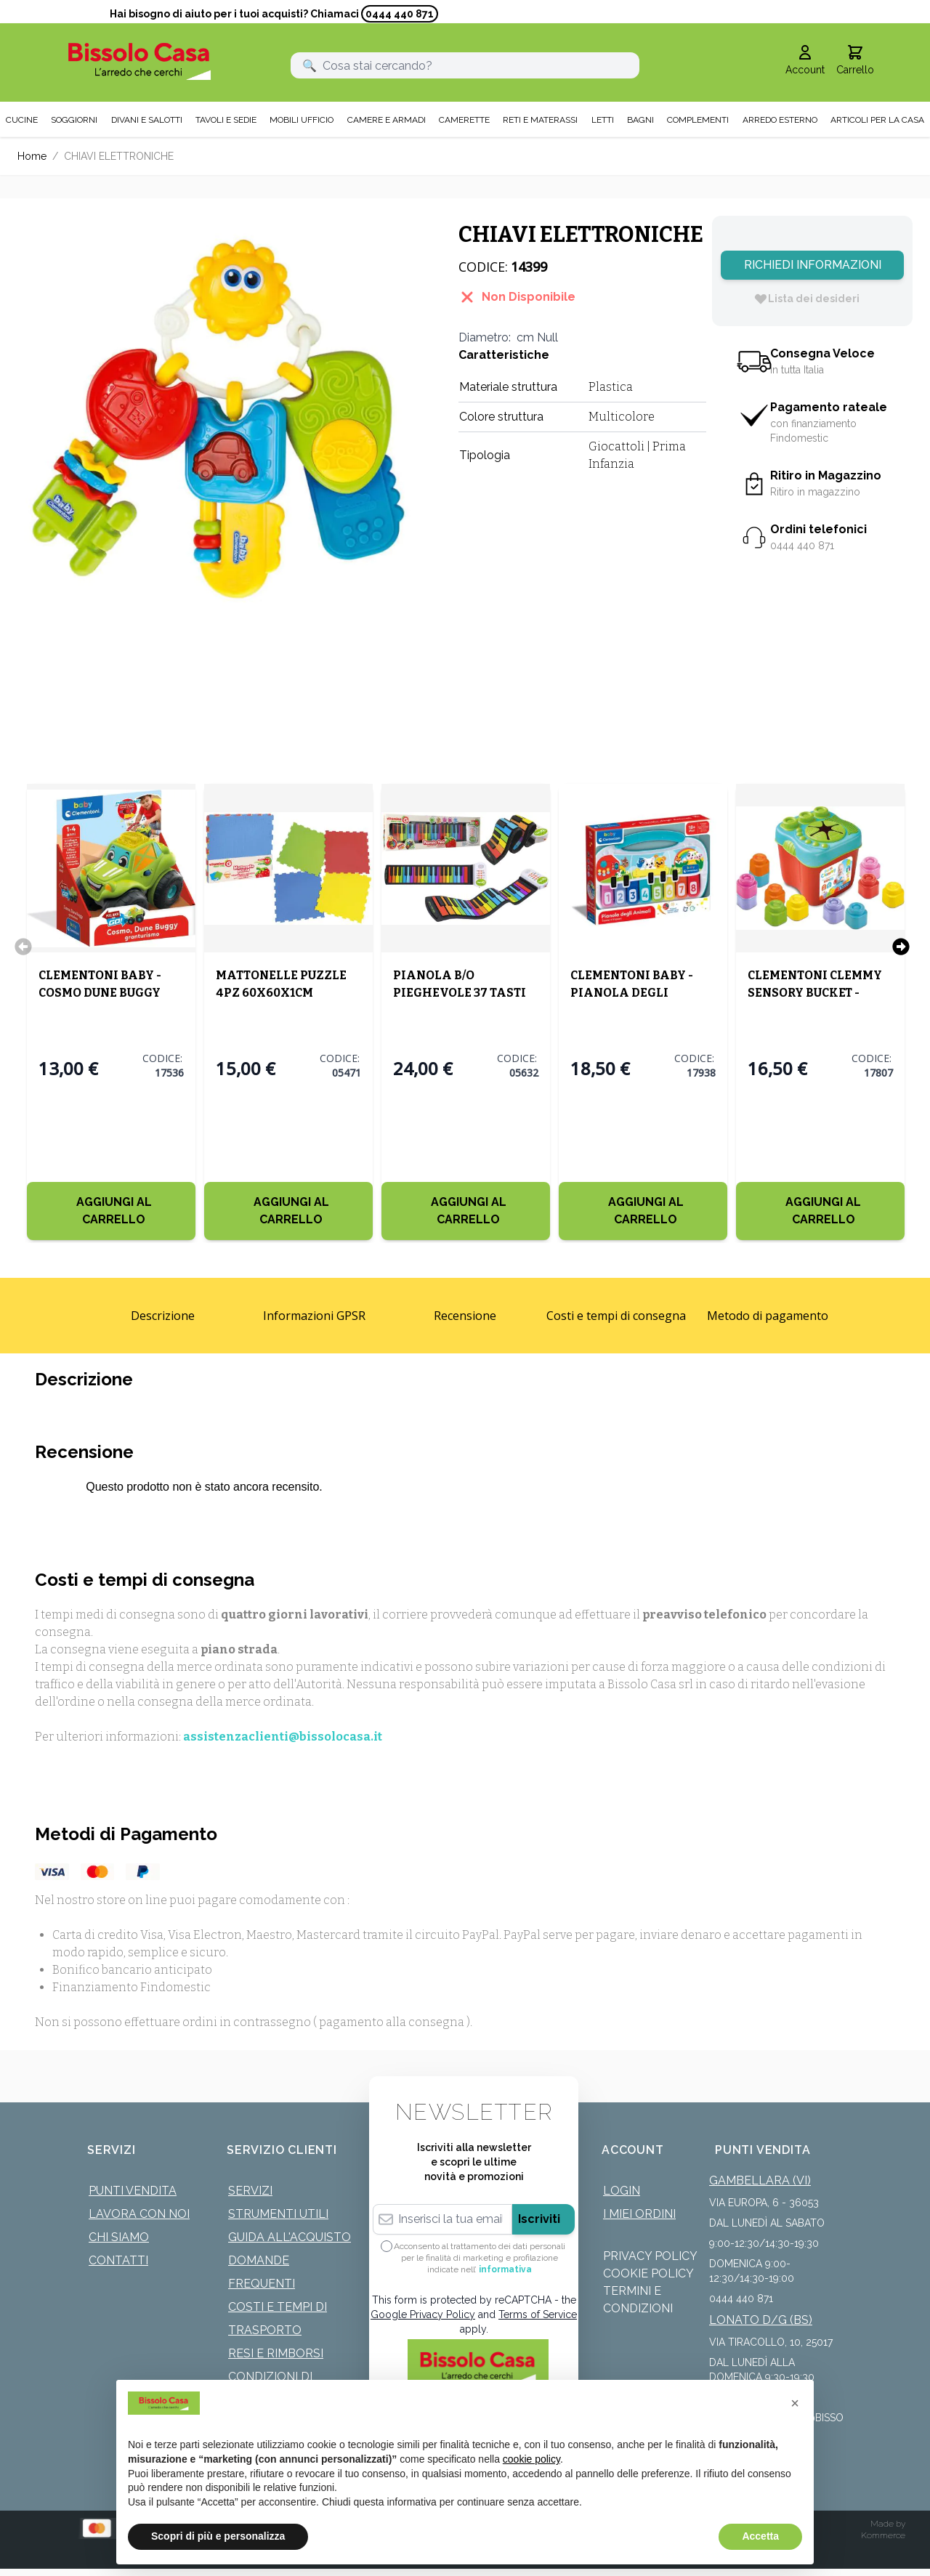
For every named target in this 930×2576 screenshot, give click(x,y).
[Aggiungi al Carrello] (110, 1211)
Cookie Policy (648, 2273)
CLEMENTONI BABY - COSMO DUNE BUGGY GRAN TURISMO (99, 992)
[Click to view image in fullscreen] (223, 422)
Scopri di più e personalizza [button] (218, 2536)
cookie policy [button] (531, 2459)
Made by (887, 2524)
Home (31, 156)
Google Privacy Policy (423, 2314)
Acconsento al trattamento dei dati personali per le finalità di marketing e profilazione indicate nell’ (479, 2258)
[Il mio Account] (805, 61)
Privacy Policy (650, 2256)
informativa (505, 2269)
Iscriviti (539, 2219)
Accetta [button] (760, 2536)
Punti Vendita (133, 2191)
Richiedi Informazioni (812, 265)
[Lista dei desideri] (806, 298)
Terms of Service (537, 2314)
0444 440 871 (399, 14)
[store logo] (139, 61)
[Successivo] (901, 946)
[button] (794, 2403)
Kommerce (883, 2535)
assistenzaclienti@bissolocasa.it (282, 1736)
